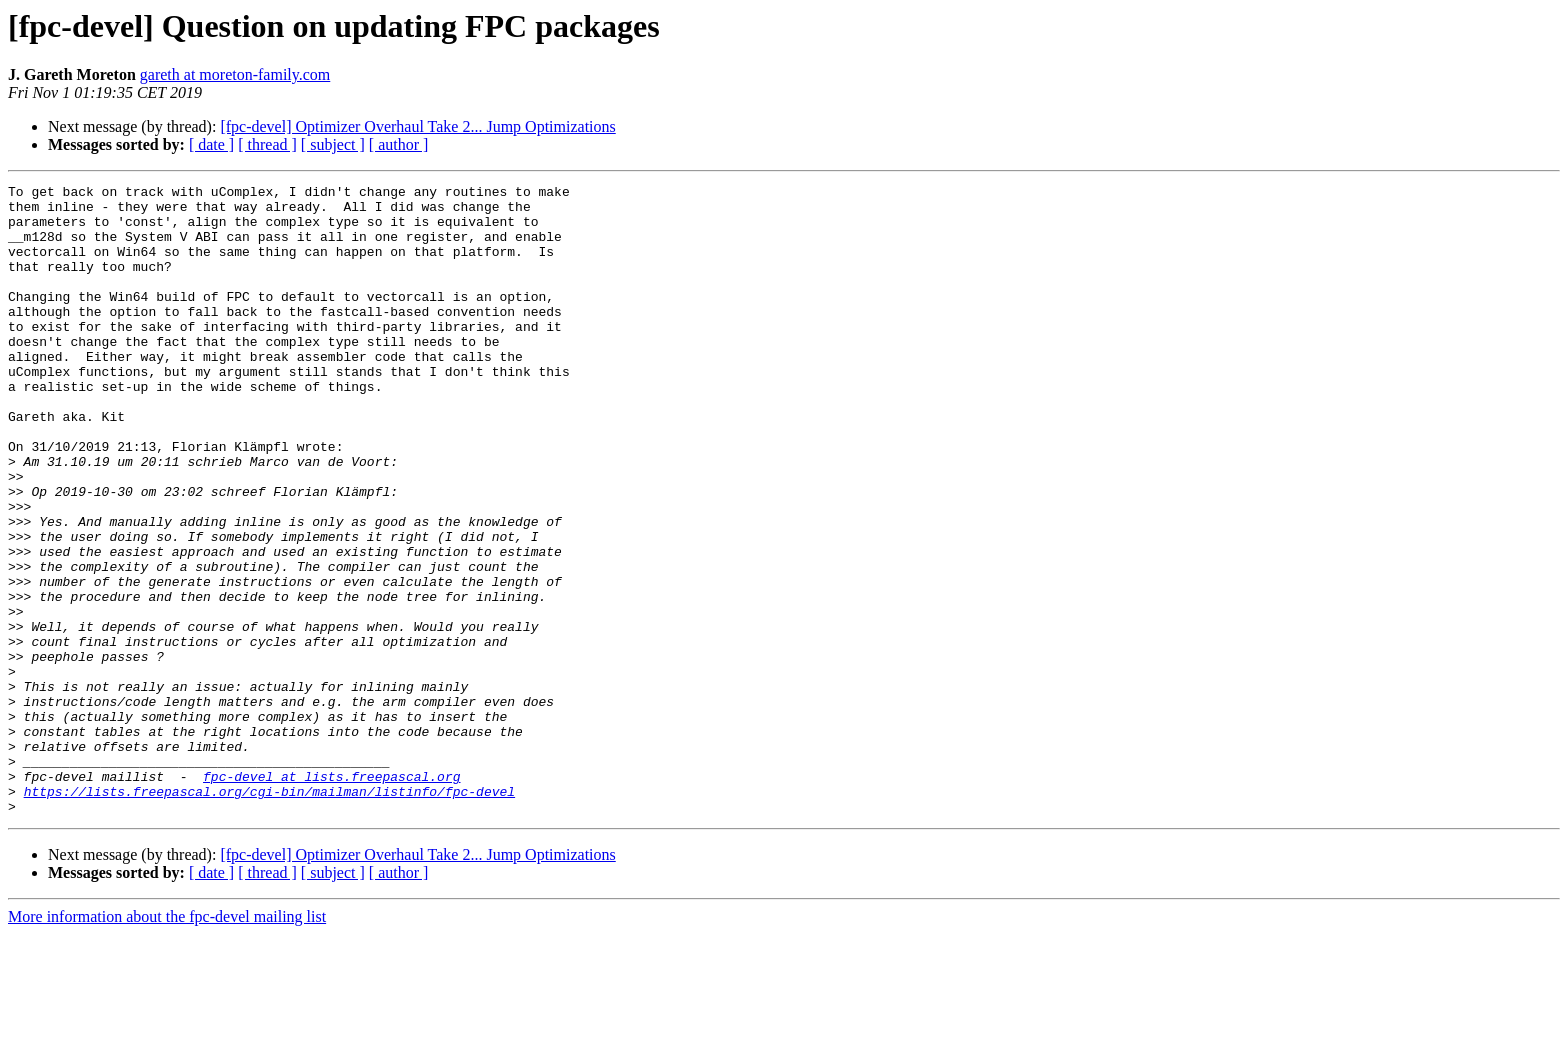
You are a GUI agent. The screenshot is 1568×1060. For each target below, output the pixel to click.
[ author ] (399, 144)
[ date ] (211, 144)
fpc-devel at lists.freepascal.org (331, 896)
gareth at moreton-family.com (235, 74)
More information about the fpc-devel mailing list (167, 1042)
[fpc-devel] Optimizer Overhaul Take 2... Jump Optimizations (417, 126)
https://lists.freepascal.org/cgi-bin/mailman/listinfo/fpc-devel (269, 914)
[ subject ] (333, 144)
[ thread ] (267, 144)
